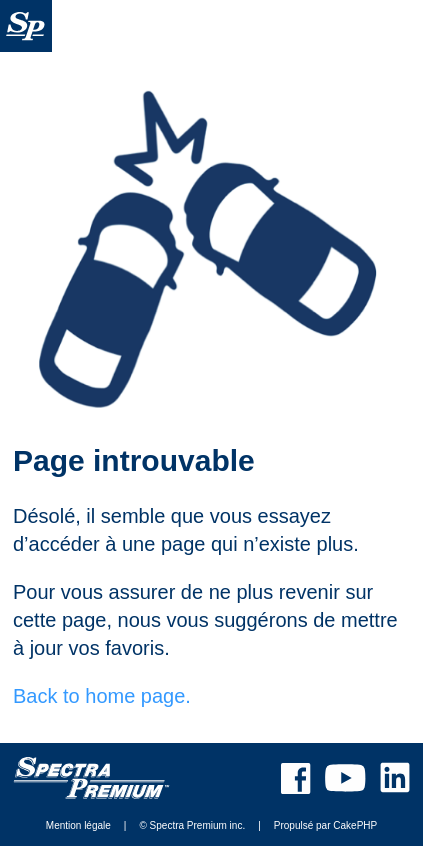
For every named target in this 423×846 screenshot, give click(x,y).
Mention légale (78, 825)
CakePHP (355, 825)
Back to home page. (102, 696)
